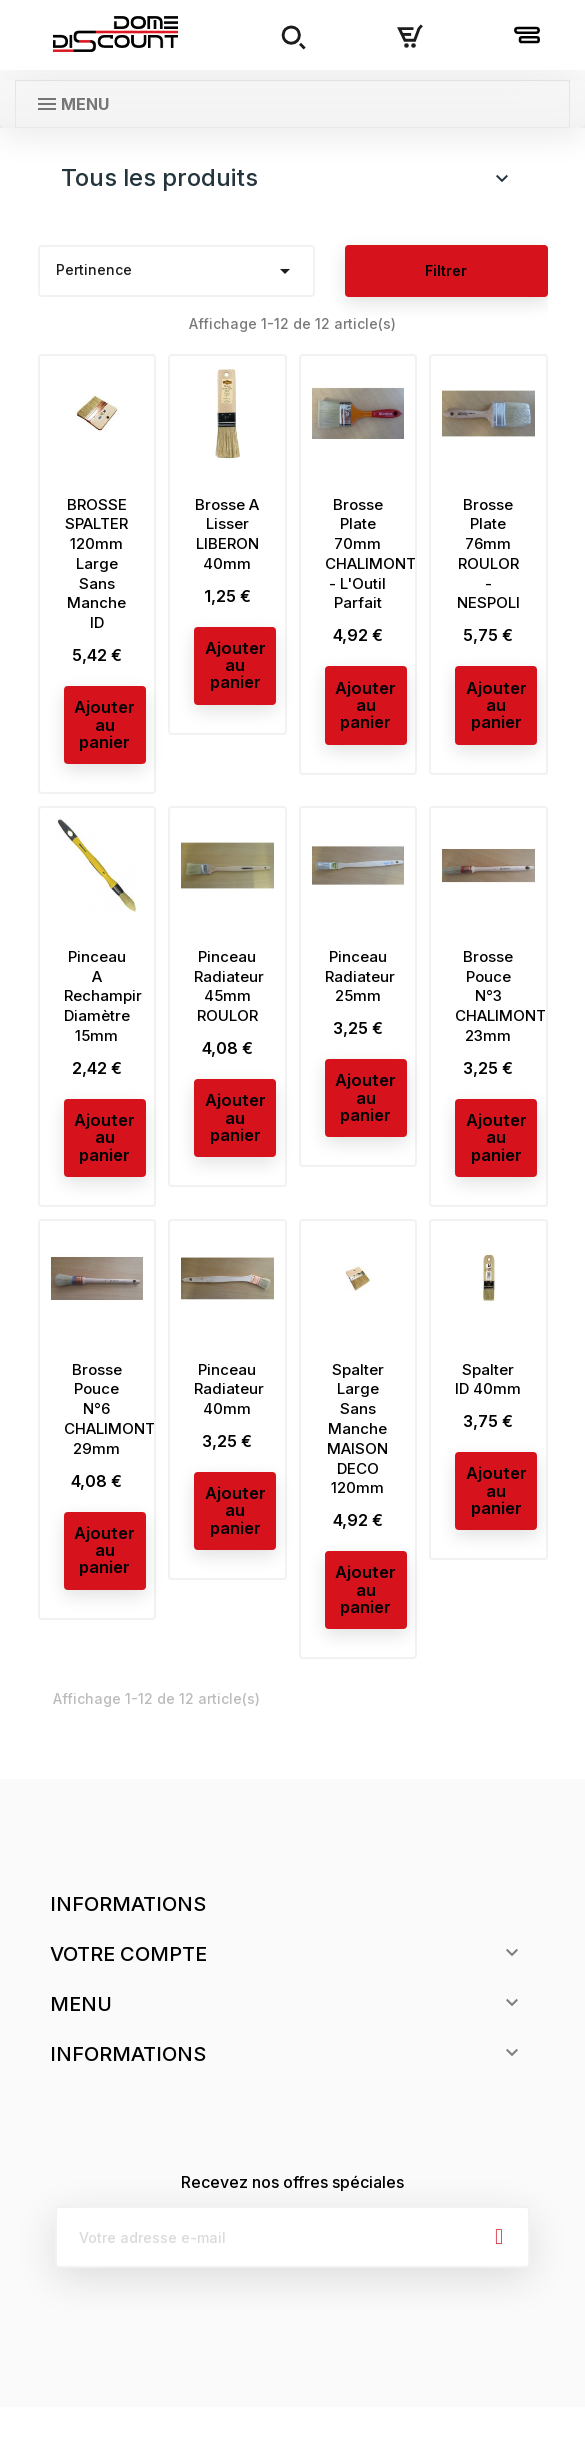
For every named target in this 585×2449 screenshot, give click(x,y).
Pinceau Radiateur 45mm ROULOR (229, 1000)
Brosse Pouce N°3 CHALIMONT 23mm (500, 1010)
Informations (128, 1946)
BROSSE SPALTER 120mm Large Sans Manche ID (96, 564)
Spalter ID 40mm (488, 1406)
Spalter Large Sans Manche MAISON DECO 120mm (357, 1456)
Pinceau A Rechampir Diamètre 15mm (103, 1010)
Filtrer (446, 270)
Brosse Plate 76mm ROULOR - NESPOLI (488, 554)
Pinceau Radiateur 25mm (360, 990)
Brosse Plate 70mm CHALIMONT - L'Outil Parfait (370, 554)
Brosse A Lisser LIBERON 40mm (227, 534)
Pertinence (176, 271)
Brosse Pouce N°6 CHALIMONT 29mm (109, 1436)
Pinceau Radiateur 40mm (229, 1416)
